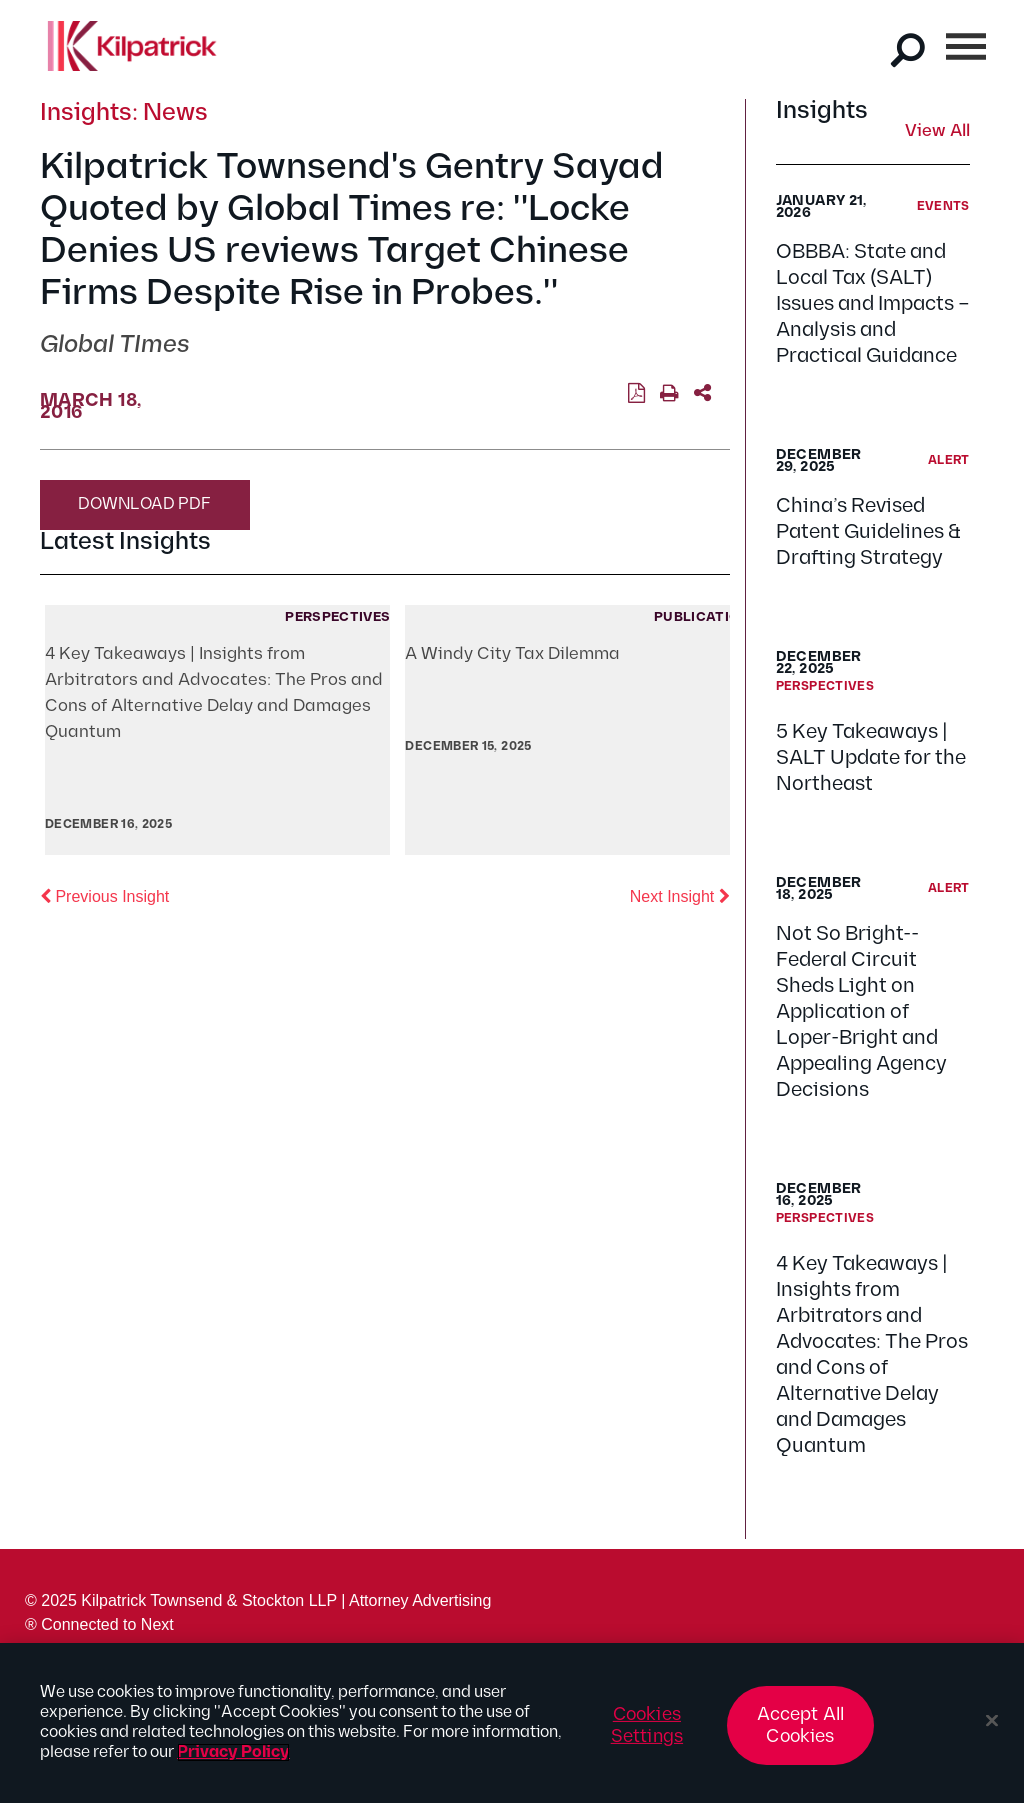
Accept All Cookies (801, 1725)
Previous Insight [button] (104, 895)
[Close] (992, 1721)
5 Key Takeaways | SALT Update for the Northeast (871, 758)
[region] (512, 1723)
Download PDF (144, 504)
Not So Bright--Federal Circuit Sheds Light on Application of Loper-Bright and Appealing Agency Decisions (861, 1012)
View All (937, 132)
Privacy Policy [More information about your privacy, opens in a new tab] (233, 1752)
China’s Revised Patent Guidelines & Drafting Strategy (868, 532)
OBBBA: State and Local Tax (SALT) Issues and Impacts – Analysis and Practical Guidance (873, 304)
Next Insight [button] (680, 895)
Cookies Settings (647, 1725)
